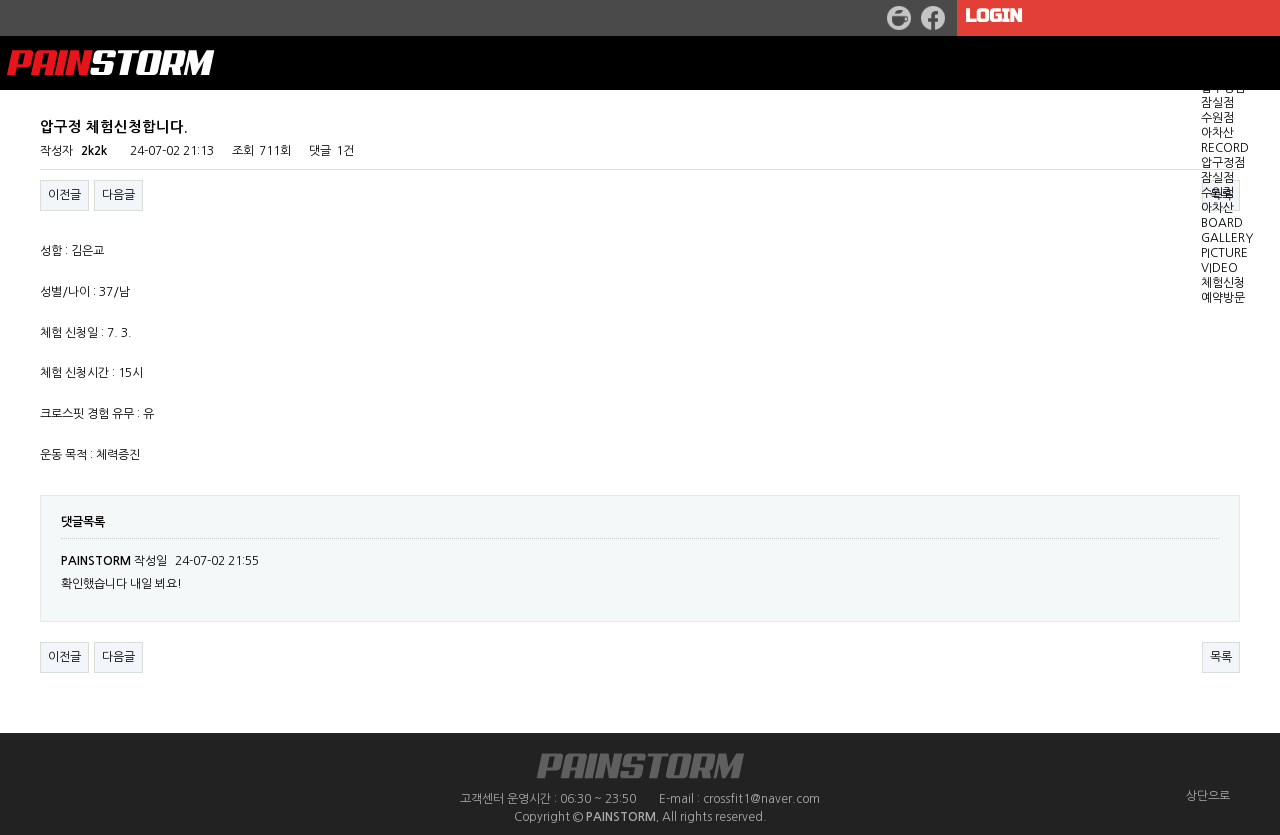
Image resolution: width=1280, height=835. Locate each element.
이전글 (64, 657)
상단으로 (1208, 796)
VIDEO (1219, 268)
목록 (1221, 657)
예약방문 (1223, 298)
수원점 (1217, 118)
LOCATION (1232, 73)
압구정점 (1223, 88)
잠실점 (1217, 103)
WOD (1216, 58)
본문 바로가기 (0, 0)
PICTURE (1224, 253)
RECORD (1225, 148)
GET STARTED (1240, 43)
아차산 (1217, 133)
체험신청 (1223, 283)
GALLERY (1227, 238)
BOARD (1222, 223)
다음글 (118, 657)
